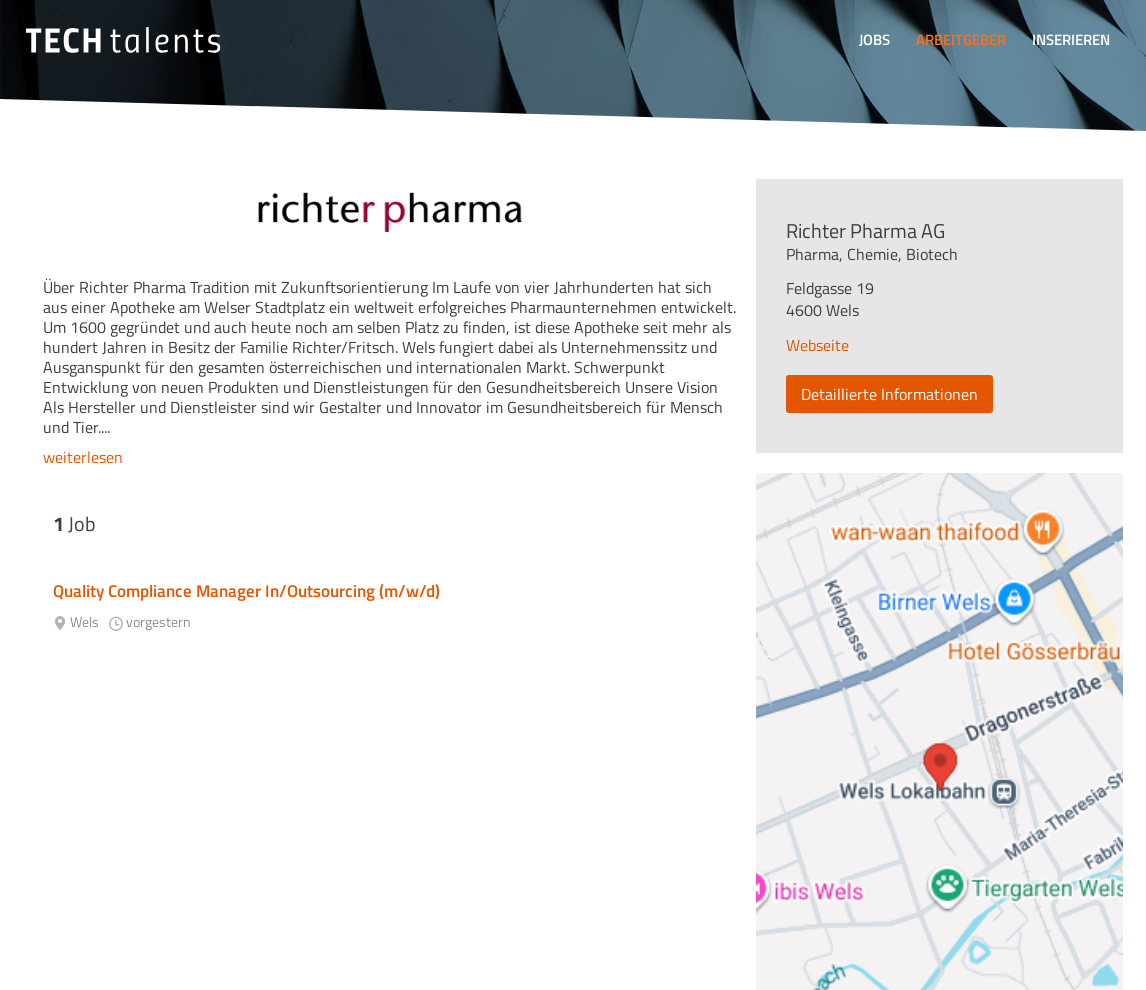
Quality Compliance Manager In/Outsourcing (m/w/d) (246, 591)
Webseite (817, 345)
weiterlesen (83, 457)
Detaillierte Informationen (889, 394)
